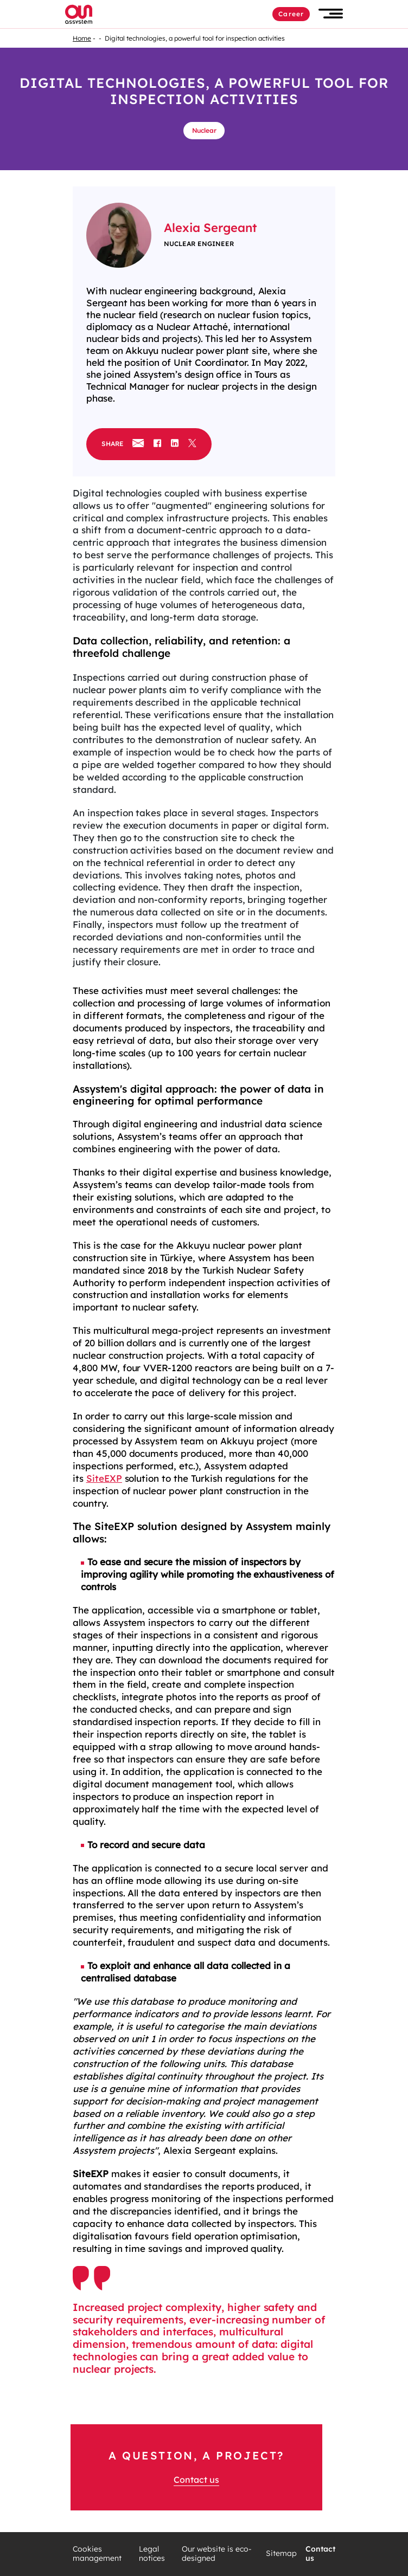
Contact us (196, 2479)
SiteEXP (104, 1478)
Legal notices (152, 2554)
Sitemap (281, 2553)
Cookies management (97, 2554)
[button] (330, 13)
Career (291, 14)
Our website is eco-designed (217, 2554)
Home (82, 38)
